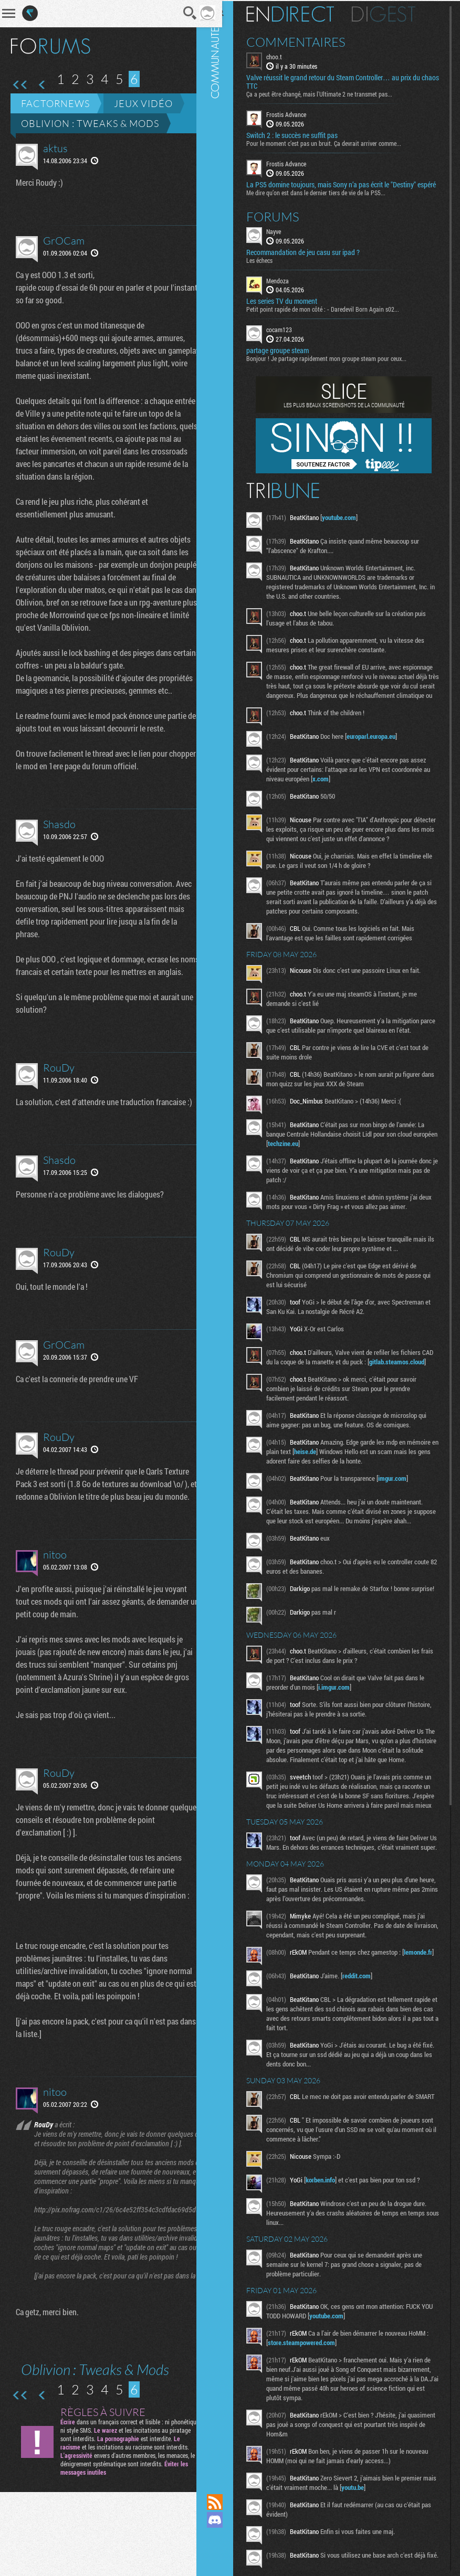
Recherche (176, 13)
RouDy (59, 1105)
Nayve (285, 238)
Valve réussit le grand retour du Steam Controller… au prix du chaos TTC (345, 80)
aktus (55, 148)
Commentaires (307, 41)
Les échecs (271, 267)
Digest (395, 13)
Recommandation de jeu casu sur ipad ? (314, 259)
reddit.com (368, 2046)
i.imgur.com (345, 1726)
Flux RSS (226, 2502)
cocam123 (291, 337)
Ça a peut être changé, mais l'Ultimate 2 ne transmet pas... (331, 93)
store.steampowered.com (316, 2416)
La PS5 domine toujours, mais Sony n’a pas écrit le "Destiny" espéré (342, 187)
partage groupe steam (289, 358)
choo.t (286, 55)
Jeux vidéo (143, 103)
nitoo (55, 1617)
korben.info (332, 2253)
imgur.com (404, 1504)
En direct (302, 13)
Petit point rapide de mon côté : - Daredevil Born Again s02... (334, 316)
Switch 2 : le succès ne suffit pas (303, 134)
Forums (284, 223)
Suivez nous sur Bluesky (226, 2555)
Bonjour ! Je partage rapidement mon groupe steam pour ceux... (338, 366)
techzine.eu (320, 1160)
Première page (20, 85)
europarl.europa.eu (382, 753)
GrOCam (64, 240)
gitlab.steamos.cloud (306, 1388)
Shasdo (59, 849)
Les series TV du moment (293, 308)
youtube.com (350, 524)
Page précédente (42, 85)
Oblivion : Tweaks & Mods (90, 123)
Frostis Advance (298, 113)
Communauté (226, 1237)
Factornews (55, 103)
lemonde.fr (293, 2028)
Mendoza (289, 287)
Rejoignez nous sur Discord (226, 2520)
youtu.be (379, 2561)
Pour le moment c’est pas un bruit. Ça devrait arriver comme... (335, 142)
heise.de (350, 1477)
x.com (340, 795)
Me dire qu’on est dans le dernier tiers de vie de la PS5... (327, 199)
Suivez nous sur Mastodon (226, 2538)
